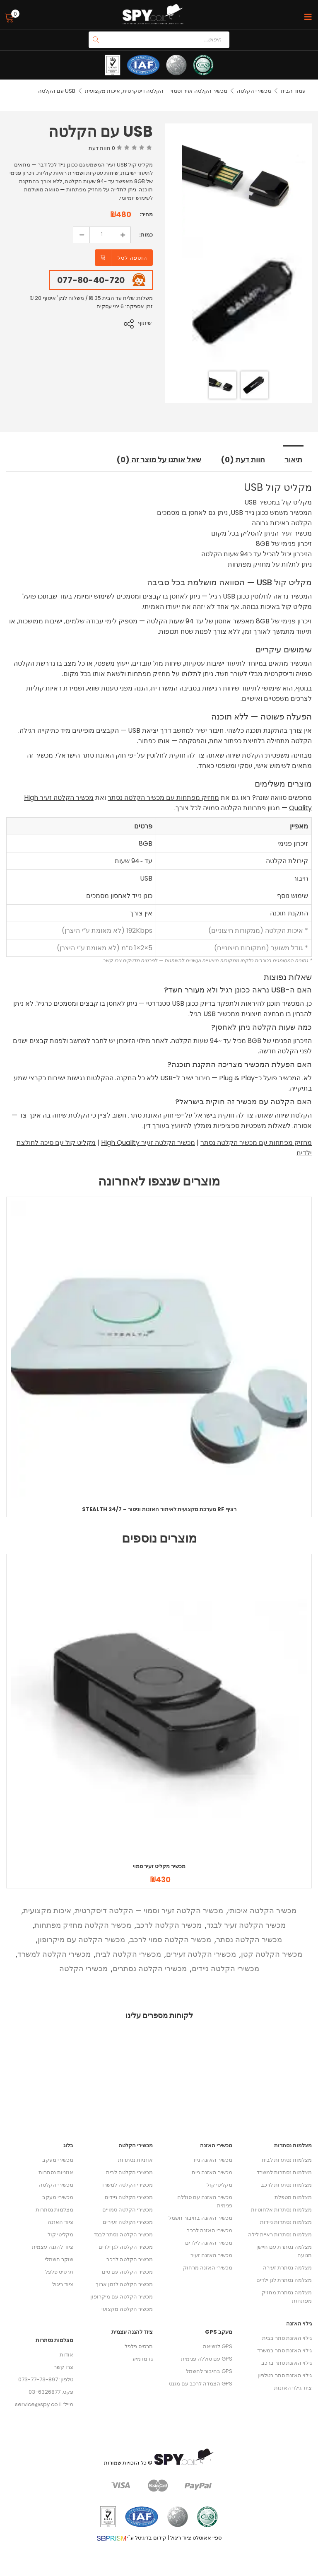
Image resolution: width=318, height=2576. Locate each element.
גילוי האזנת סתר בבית (287, 2339)
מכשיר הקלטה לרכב (169, 1925)
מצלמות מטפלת (293, 2198)
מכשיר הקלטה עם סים (127, 2273)
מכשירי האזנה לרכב (209, 2231)
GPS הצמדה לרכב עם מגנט (200, 2384)
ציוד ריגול (62, 2285)
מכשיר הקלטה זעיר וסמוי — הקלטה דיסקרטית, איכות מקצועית (155, 91)
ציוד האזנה (60, 2223)
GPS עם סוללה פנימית (206, 2360)
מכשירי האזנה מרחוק (207, 2268)
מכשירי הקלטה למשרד (54, 1954)
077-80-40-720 (91, 280)
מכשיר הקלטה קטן (271, 1954)
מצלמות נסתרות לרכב (286, 2186)
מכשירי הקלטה (254, 91)
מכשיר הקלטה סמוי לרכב (170, 1940)
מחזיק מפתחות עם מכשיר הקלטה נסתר (163, 798)
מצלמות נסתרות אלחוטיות (281, 2210)
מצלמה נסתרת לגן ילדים (284, 2281)
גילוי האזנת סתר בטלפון (285, 2376)
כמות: (146, 235)
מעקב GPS (218, 2333)
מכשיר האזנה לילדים (208, 2244)
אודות (66, 2355)
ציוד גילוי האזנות (293, 2389)
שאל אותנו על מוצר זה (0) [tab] (158, 460)
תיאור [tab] (294, 460)
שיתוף (146, 323)
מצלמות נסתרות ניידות (286, 2223)
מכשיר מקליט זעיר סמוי (159, 1867)
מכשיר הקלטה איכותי (262, 1911)
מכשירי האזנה (216, 2146)
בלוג (68, 2146)
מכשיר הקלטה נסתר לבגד (123, 2235)
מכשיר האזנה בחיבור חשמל (200, 2219)
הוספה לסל (132, 258)
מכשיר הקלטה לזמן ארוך (124, 2285)
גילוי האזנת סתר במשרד (284, 2351)
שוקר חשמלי (59, 2260)
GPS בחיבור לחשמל (209, 2372)
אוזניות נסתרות (56, 2173)
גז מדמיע (142, 2360)
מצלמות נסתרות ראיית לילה (280, 2235)
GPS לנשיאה (217, 2347)
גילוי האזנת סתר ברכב (286, 2364)
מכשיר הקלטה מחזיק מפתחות (82, 1925)
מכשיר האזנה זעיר (211, 2256)
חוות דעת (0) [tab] (244, 460)
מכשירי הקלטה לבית (128, 1954)
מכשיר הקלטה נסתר (249, 1940)
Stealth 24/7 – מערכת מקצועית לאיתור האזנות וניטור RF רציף (159, 1510)
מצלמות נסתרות (54, 2210)
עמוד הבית (293, 91)
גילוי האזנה (299, 2324)
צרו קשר (63, 2368)
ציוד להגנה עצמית (52, 2248)
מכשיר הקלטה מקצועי (127, 2310)
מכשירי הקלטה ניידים (225, 1969)
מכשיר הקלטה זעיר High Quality (148, 1143)
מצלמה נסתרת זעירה (287, 2268)
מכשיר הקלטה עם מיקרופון (81, 1940)
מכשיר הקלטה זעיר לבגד (246, 1925)
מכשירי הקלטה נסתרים (150, 1969)
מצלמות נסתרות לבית (287, 2161)
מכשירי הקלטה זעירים (201, 1954)
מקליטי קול (60, 2235)
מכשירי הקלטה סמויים (127, 2210)
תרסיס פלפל (59, 2273)
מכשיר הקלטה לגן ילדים (126, 2248)
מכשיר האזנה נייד (212, 2161)
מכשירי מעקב (57, 2161)
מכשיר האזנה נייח (212, 2173)
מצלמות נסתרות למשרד (284, 2173)
